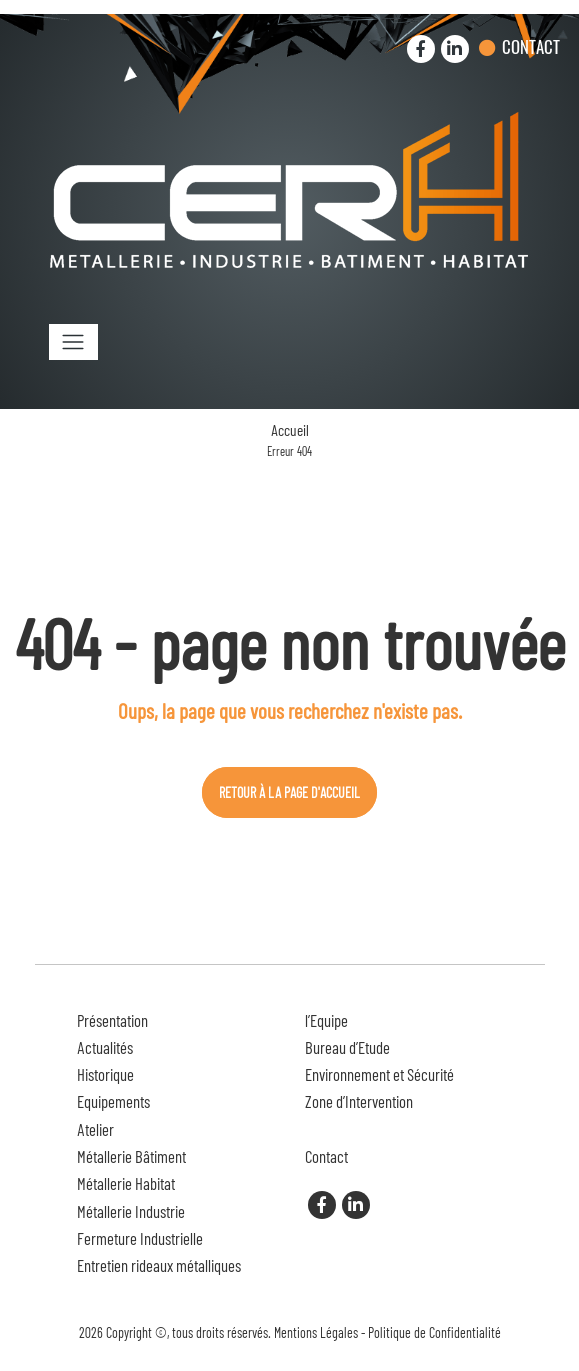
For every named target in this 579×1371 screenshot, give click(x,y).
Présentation (112, 1020)
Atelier (95, 1129)
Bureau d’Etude (347, 1047)
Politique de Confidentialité (434, 1332)
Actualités (105, 1047)
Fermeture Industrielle (140, 1238)
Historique (105, 1074)
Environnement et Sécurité (379, 1074)
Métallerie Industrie (131, 1211)
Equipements (113, 1101)
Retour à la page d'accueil (289, 792)
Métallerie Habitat (126, 1183)
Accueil (290, 430)
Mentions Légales (316, 1332)
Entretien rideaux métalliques (159, 1265)
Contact (531, 46)
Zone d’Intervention (359, 1101)
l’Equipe (326, 1020)
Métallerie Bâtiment (131, 1156)
